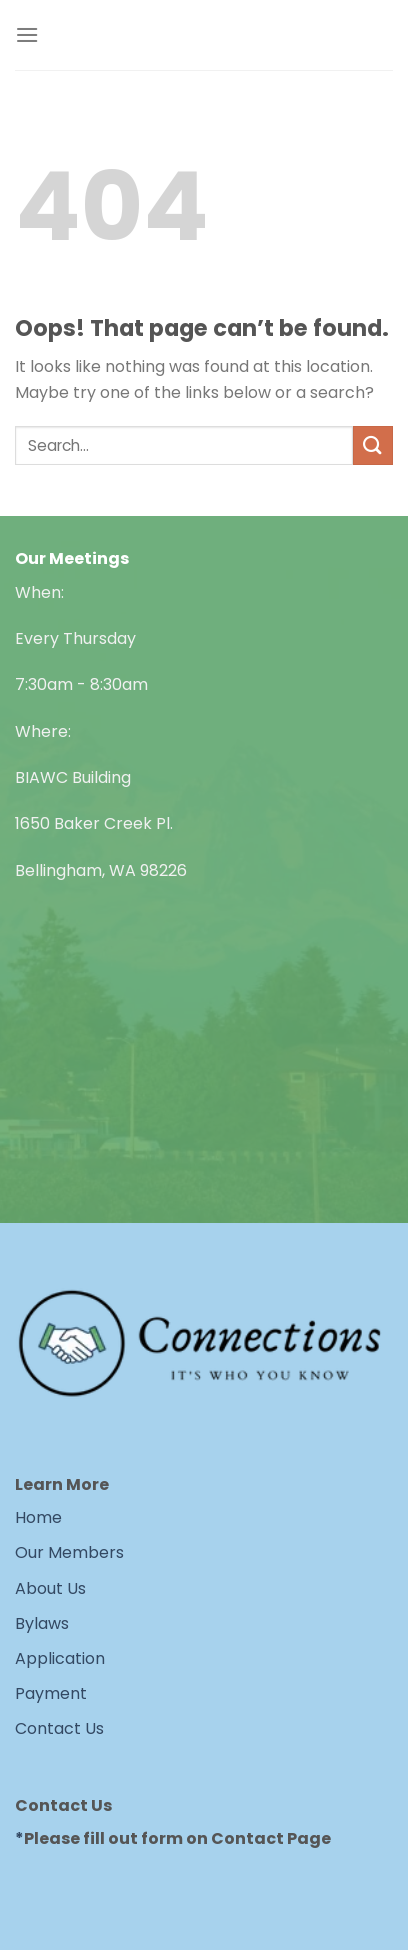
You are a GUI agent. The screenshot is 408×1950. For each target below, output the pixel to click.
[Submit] (373, 445)
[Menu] (27, 34)
